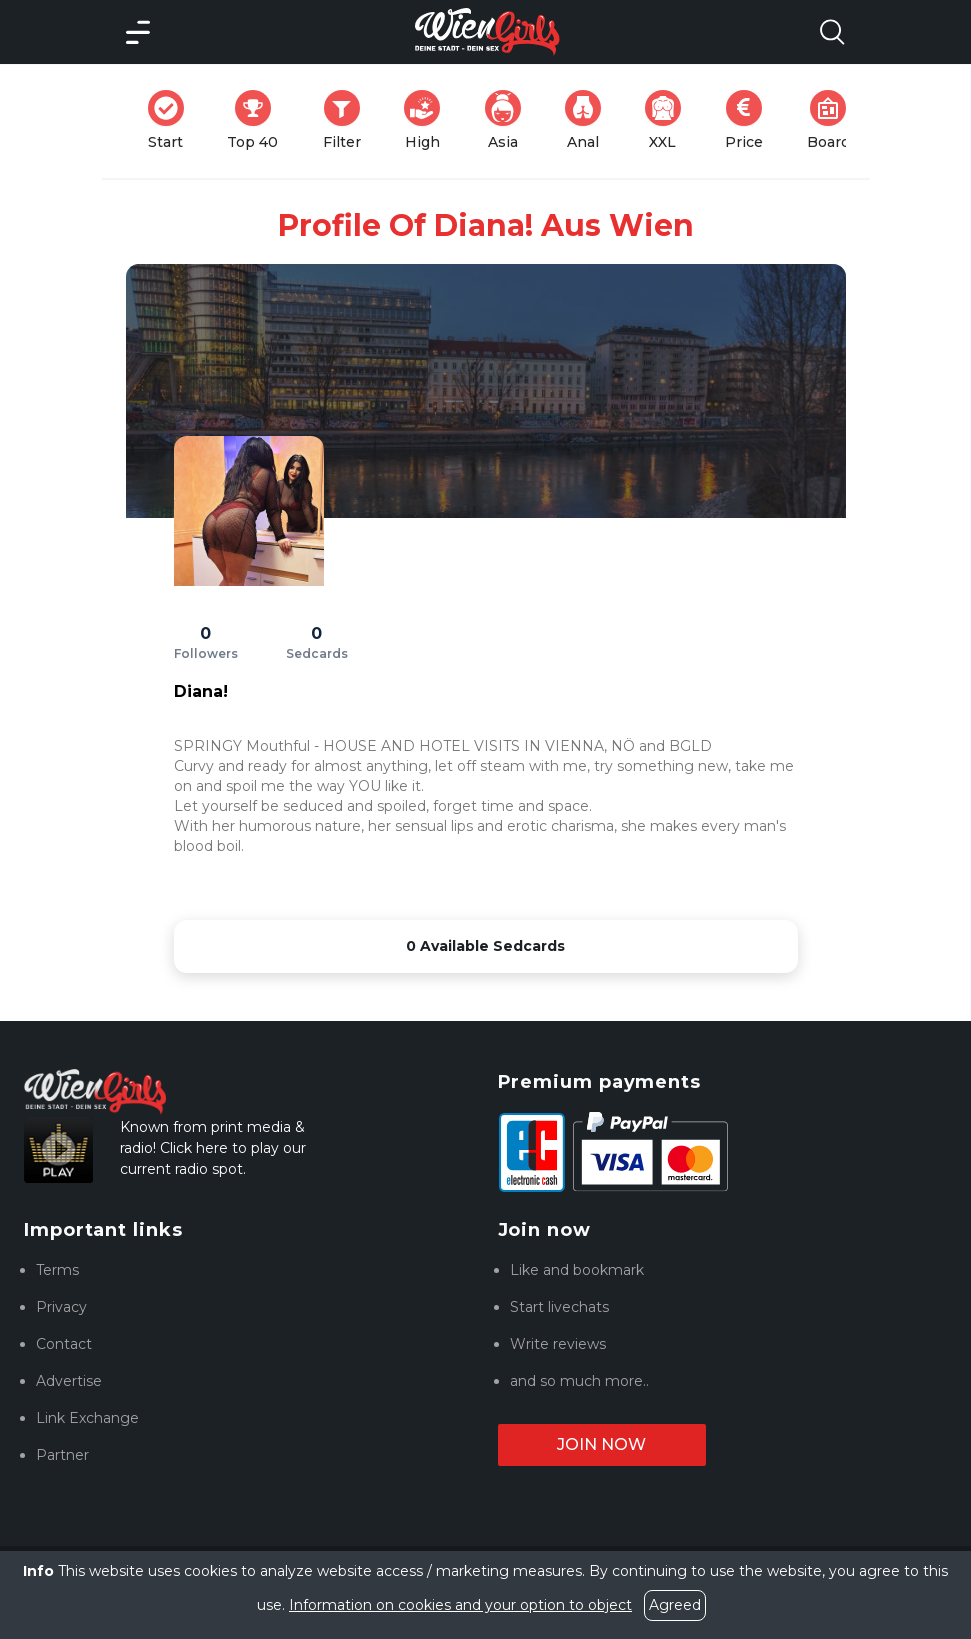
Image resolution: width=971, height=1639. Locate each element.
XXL (667, 120)
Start (172, 120)
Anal (589, 120)
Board (834, 120)
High (428, 120)
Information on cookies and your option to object (460, 1605)
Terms (57, 1270)
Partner (62, 1455)
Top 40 (258, 120)
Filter (348, 120)
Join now (601, 1444)
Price (750, 120)
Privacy (61, 1307)
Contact (64, 1344)
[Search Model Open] (832, 32)
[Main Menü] (138, 32)
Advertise (69, 1381)
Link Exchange (87, 1418)
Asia (509, 120)
